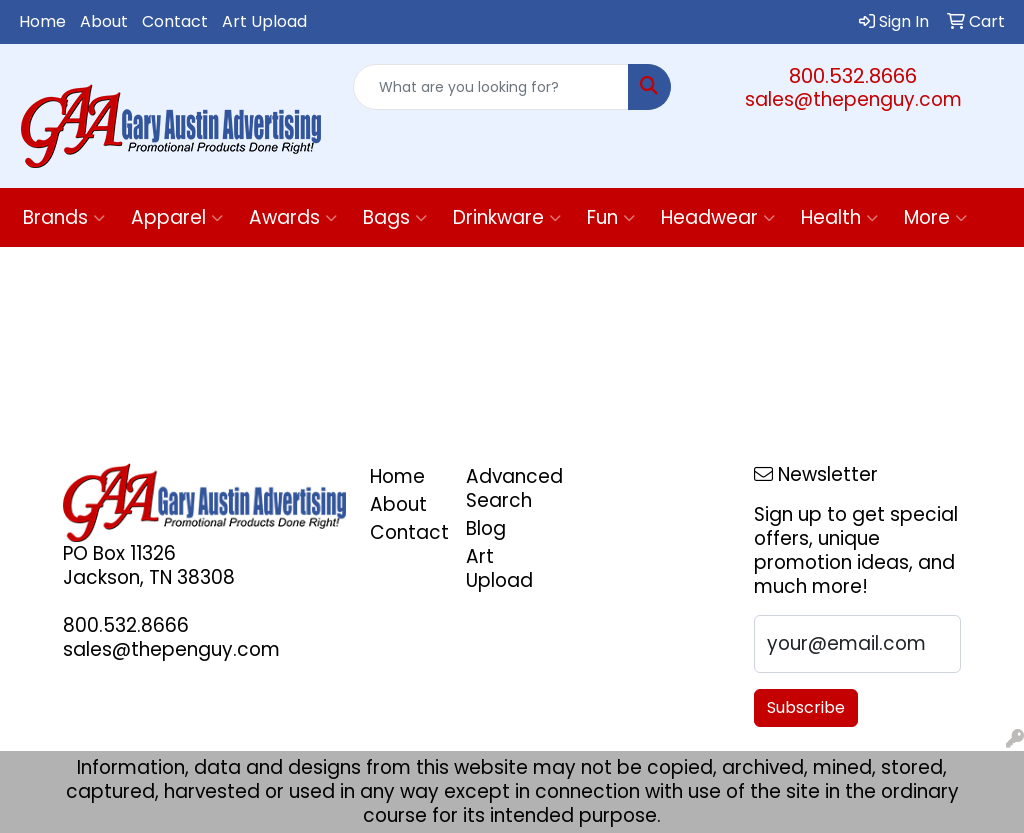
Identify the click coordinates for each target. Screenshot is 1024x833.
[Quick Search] (490, 87)
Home (42, 21)
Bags (395, 217)
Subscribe (806, 707)
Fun (611, 217)
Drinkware (507, 217)
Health (839, 217)
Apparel (177, 217)
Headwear (718, 217)
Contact (175, 21)
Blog (486, 528)
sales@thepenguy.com (853, 99)
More (935, 217)
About (104, 21)
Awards (293, 217)
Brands (64, 217)
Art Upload (264, 21)
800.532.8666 (853, 76)
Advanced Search (502, 488)
